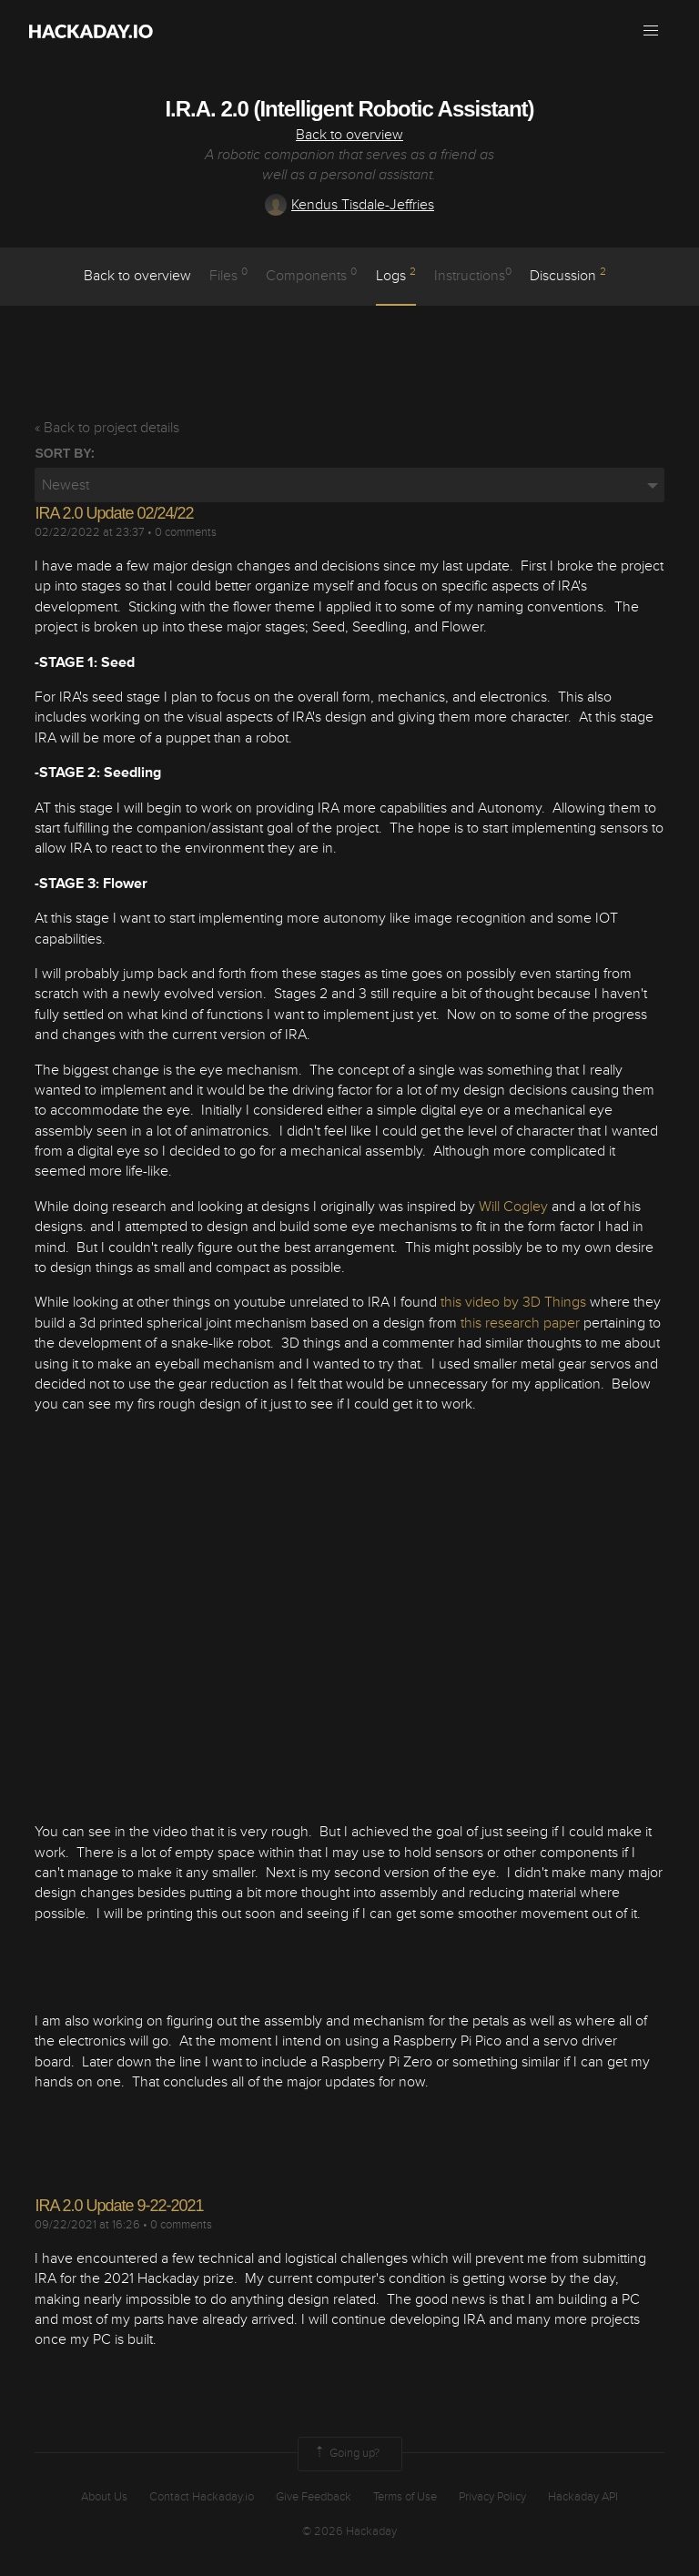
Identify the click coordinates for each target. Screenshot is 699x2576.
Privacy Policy (492, 2497)
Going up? (346, 2454)
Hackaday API (583, 2497)
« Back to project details (107, 428)
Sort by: (65, 453)
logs (396, 275)
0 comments (186, 532)
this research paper (520, 1323)
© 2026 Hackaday (349, 2531)
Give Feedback (313, 2497)
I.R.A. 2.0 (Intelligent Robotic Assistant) (349, 108)
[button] (651, 31)
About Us (104, 2497)
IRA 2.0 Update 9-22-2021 (119, 2206)
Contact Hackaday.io (201, 2497)
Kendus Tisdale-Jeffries (349, 205)
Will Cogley (513, 1206)
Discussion (568, 275)
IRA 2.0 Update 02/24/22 (114, 513)
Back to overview (349, 135)
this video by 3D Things (513, 1302)
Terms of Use (405, 2497)
